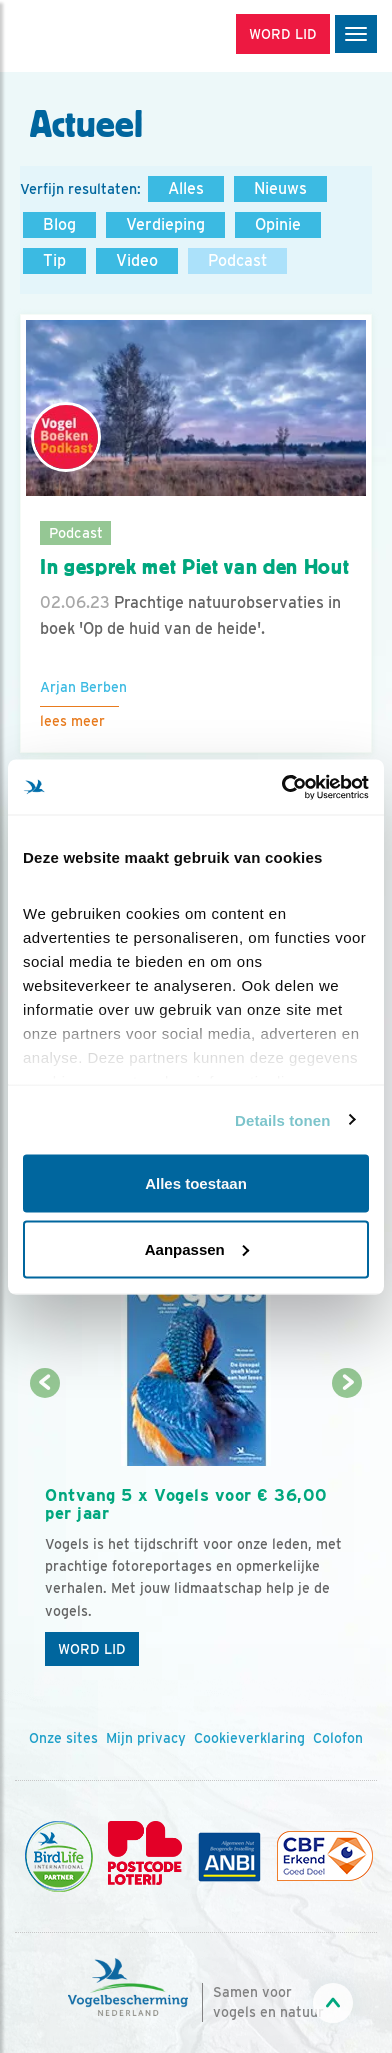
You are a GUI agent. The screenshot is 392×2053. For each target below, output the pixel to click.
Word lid (92, 1649)
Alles (186, 188)
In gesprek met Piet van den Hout (195, 567)
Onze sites (63, 1738)
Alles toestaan (196, 1183)
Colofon (338, 1738)
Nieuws (280, 188)
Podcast (237, 260)
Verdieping (165, 224)
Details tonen (282, 1119)
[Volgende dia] (347, 1531)
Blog (59, 224)
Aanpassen (197, 1248)
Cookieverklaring (249, 1738)
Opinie (278, 224)
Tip (54, 260)
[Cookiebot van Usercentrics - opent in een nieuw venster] (282, 787)
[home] (100, 36)
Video (137, 260)
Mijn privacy (146, 1738)
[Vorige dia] (45, 1531)
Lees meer (72, 721)
